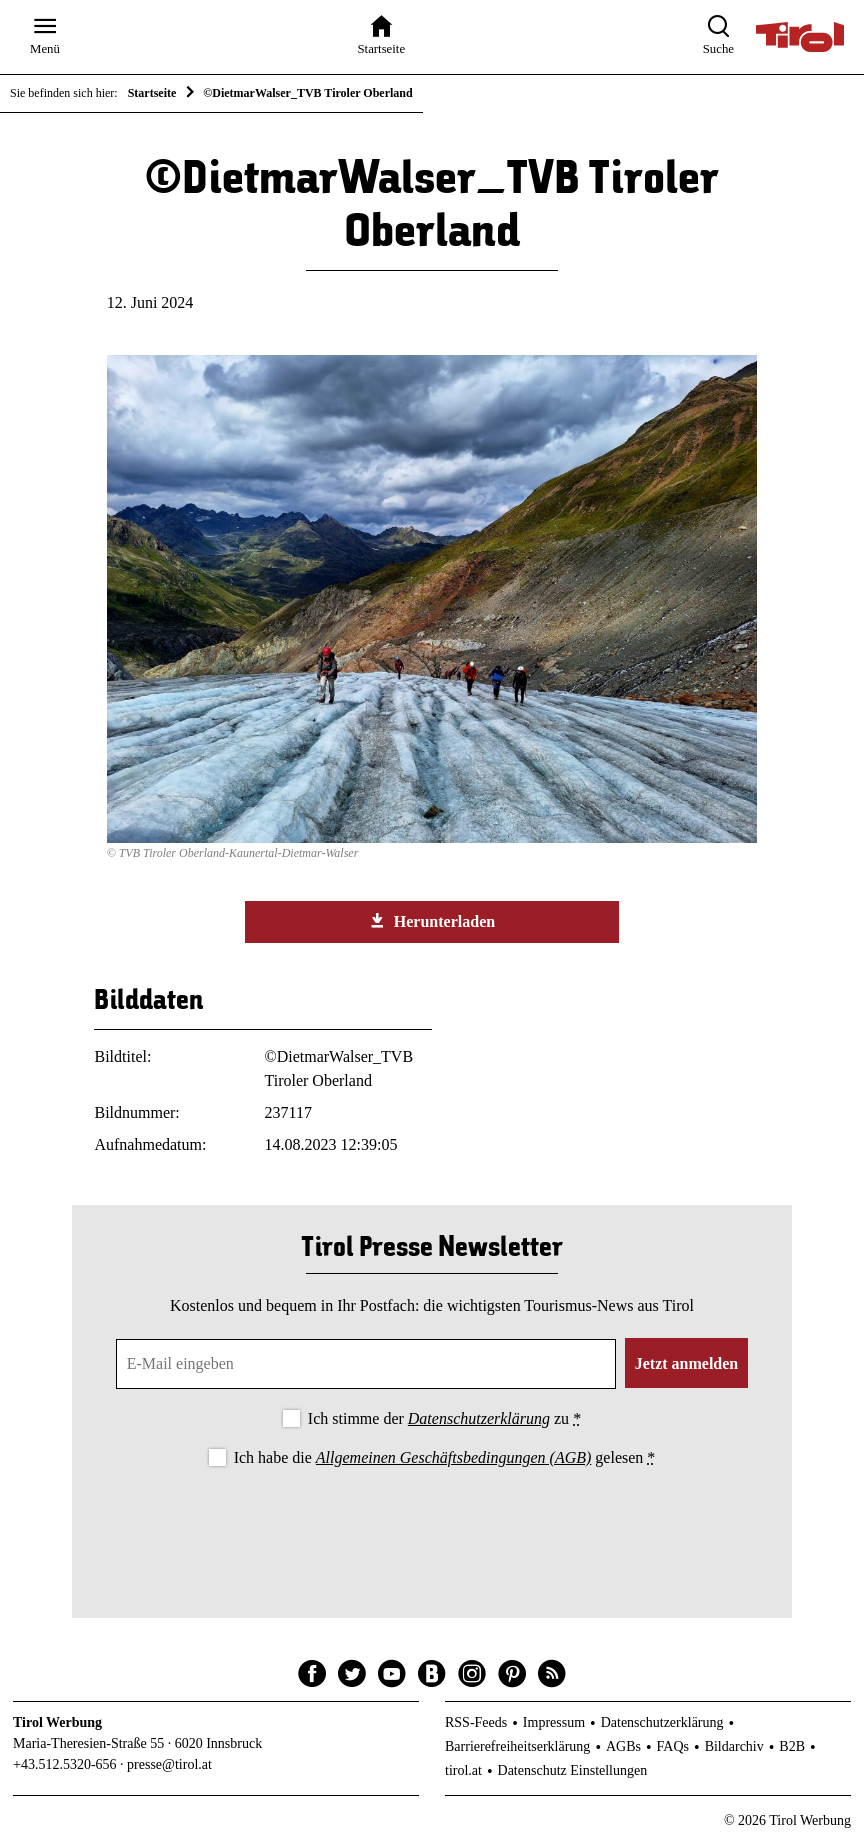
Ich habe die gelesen (445, 1457)
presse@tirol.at (169, 1764)
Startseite (152, 93)
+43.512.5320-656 (65, 1764)
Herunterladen (432, 921)
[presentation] (432, 1526)
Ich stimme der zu (444, 1418)
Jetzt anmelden (687, 1363)
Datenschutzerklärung (479, 1418)
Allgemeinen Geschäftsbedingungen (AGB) (453, 1457)
